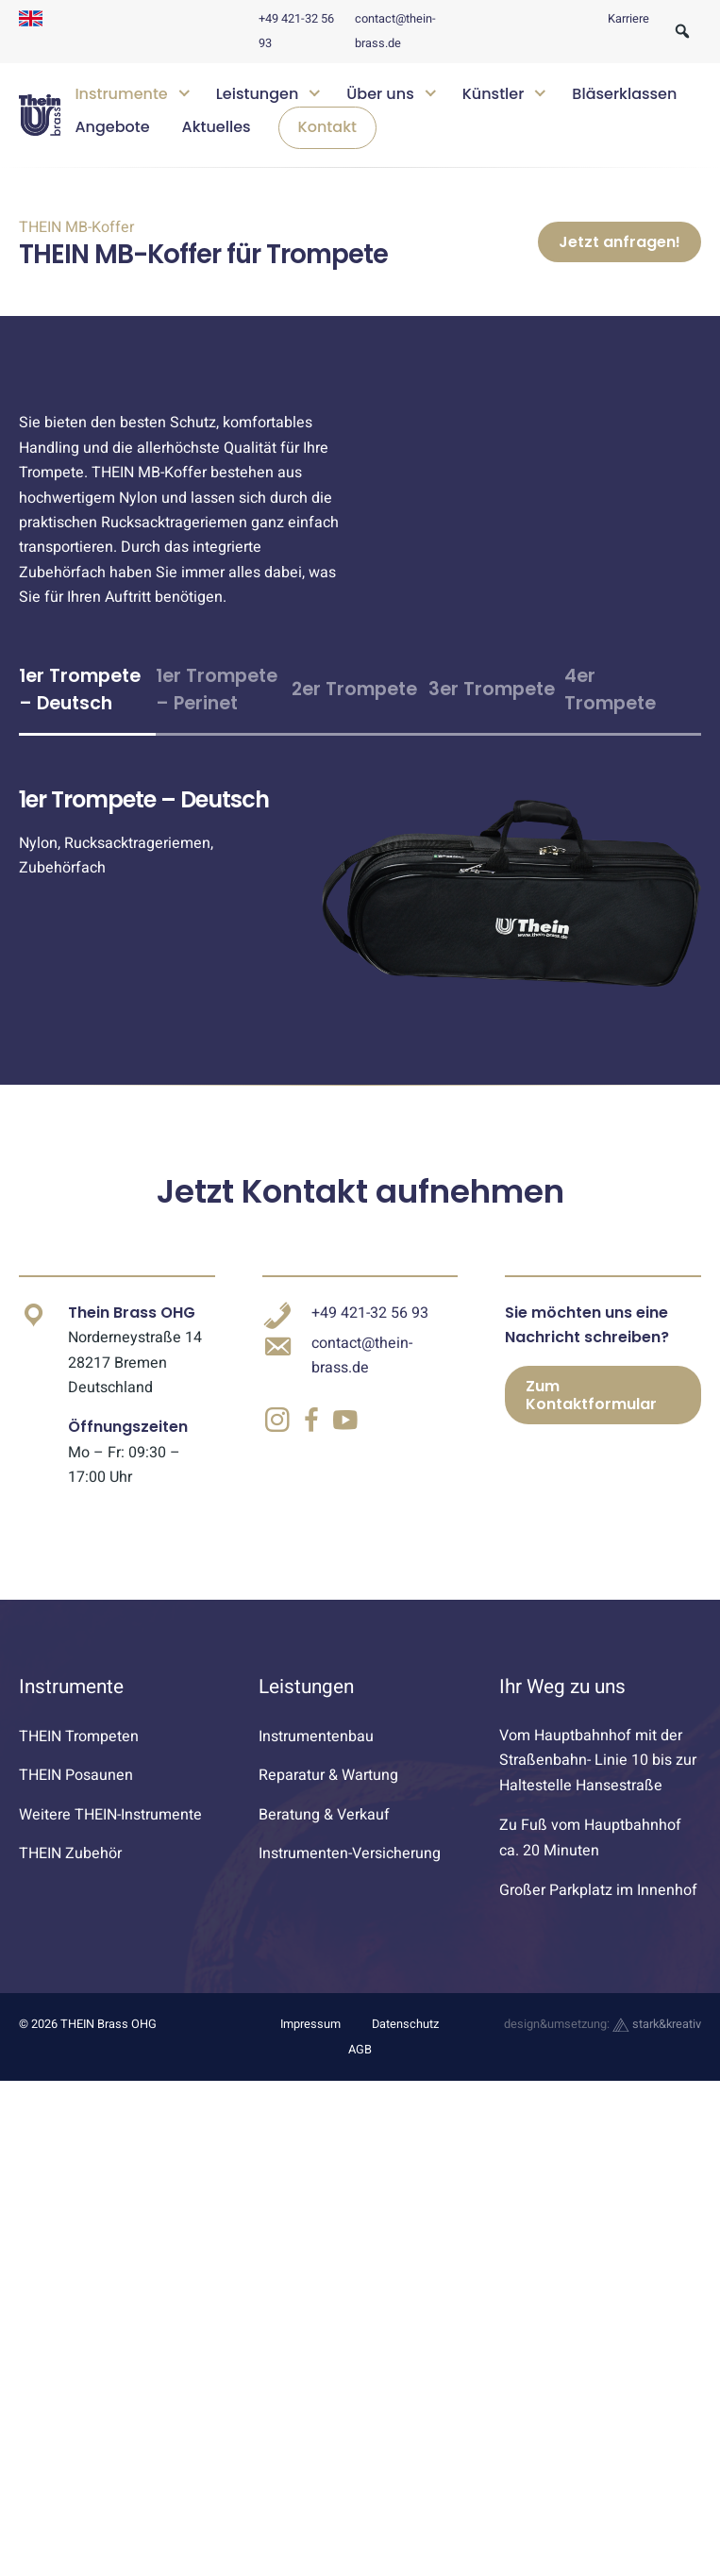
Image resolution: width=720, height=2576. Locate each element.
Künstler (493, 94)
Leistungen (257, 94)
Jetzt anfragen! (619, 276)
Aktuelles (216, 127)
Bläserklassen (624, 94)
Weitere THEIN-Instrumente (110, 1882)
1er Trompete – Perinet (216, 756)
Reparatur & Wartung (328, 1843)
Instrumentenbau (316, 1804)
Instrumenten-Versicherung (350, 1921)
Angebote (112, 127)
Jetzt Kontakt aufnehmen (360, 1259)
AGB (360, 2117)
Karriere (628, 18)
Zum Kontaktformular (591, 1463)
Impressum (310, 2092)
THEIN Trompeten (79, 1804)
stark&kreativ (656, 2092)
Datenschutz (405, 2092)
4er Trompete (610, 756)
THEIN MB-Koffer (76, 227)
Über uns (379, 94)
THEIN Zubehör (70, 1921)
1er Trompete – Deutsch (80, 756)
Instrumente (121, 94)
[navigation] (380, 115)
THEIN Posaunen (76, 1843)
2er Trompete (354, 757)
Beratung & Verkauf (324, 1882)
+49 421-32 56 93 (369, 1381)
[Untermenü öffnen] (183, 91)
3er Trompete (491, 757)
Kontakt (327, 127)
